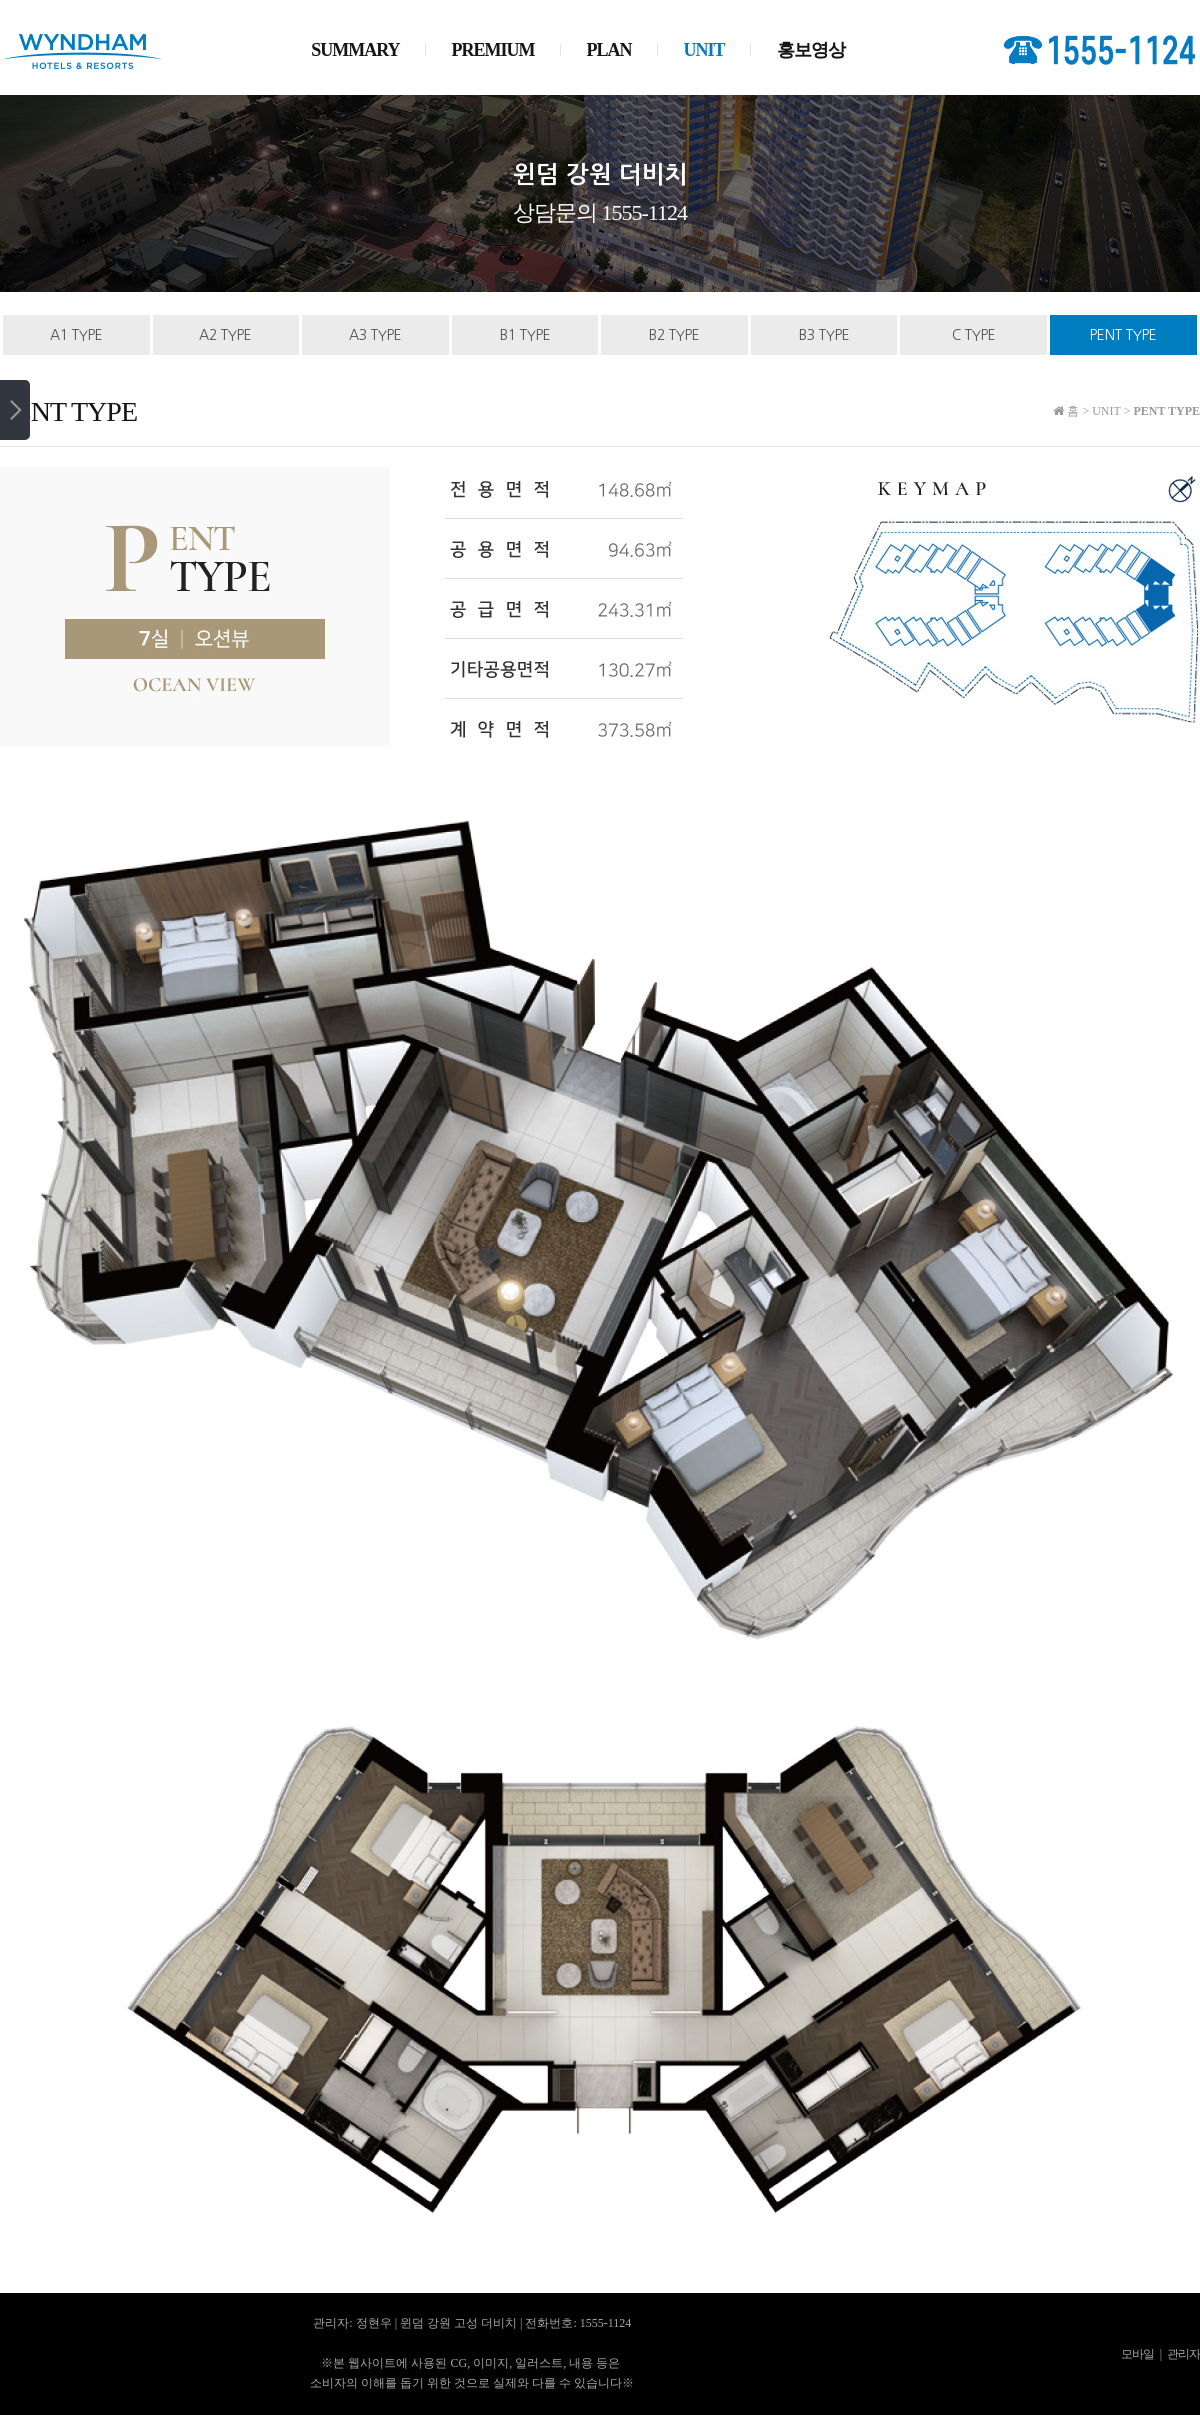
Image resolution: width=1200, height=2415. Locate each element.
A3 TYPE (375, 335)
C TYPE (974, 335)
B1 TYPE (525, 335)
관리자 (1183, 2354)
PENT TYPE (1123, 335)
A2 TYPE (225, 335)
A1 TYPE (76, 335)
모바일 (1137, 2354)
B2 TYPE (674, 335)
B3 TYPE (824, 335)
